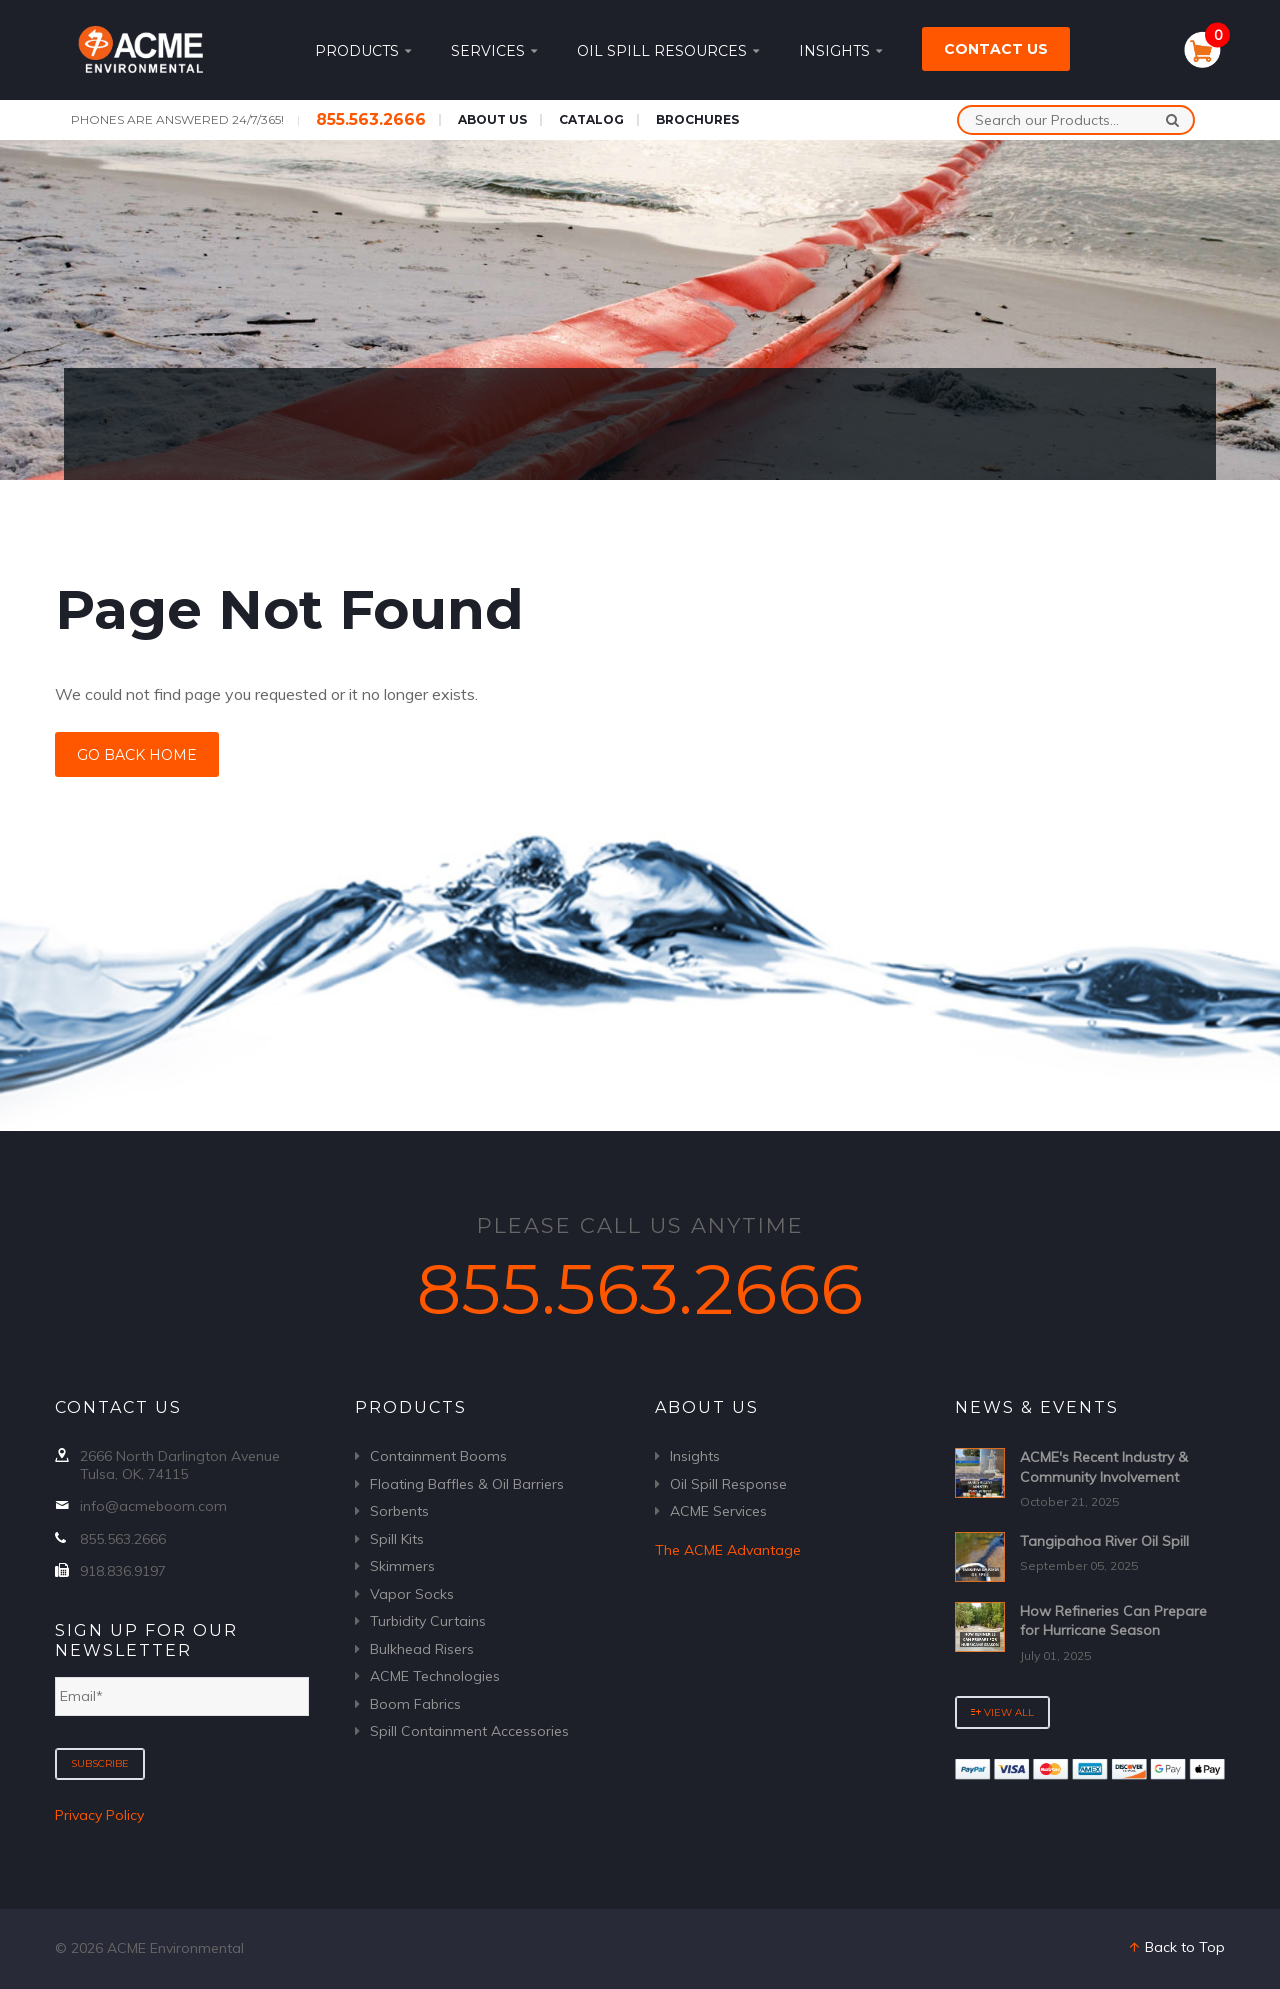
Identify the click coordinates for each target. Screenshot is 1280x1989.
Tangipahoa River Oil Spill (1104, 1541)
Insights (840, 51)
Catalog (591, 119)
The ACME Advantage (728, 1550)
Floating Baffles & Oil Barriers (467, 1484)
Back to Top (1176, 1947)
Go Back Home (137, 755)
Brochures (697, 119)
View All (1002, 1712)
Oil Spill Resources (668, 51)
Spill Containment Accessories (469, 1731)
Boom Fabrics (415, 1704)
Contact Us (996, 49)
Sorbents (399, 1511)
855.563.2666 (371, 119)
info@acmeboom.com (153, 1506)
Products (363, 51)
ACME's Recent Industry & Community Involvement (1104, 1467)
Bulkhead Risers (422, 1649)
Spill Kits (397, 1539)
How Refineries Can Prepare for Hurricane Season (1113, 1621)
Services (494, 51)
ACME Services (718, 1511)
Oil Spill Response (728, 1484)
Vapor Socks (412, 1594)
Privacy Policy (99, 1815)
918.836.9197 (123, 1571)
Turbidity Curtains (428, 1621)
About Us (492, 119)
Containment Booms (438, 1456)
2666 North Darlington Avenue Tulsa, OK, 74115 (180, 1465)
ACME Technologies (435, 1676)
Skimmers (402, 1566)
